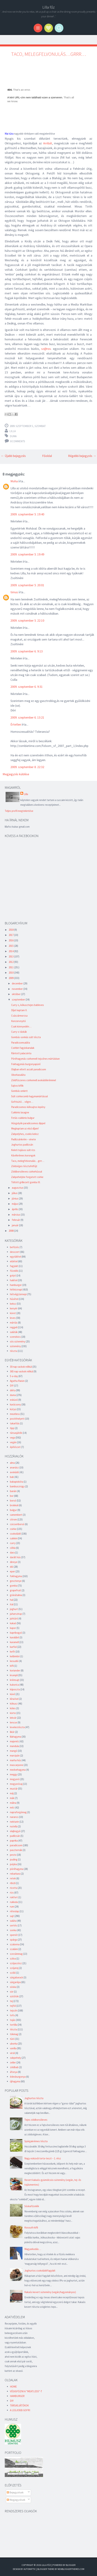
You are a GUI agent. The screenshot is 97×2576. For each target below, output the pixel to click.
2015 (11, 945)
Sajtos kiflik (17, 1085)
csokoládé (15, 1533)
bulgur (13, 1510)
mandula (14, 1746)
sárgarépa (15, 1982)
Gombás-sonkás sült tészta (26, 1037)
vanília (13, 2048)
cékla (12, 1547)
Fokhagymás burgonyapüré (26, 1064)
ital (11, 1604)
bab (12, 1477)
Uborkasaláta (18, 1074)
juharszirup (16, 1613)
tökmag (14, 2034)
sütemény (15, 1346)
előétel (14, 1261)
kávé (12, 1694)
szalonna (15, 1944)
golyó (13, 1275)
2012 (11, 962)
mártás (13, 1322)
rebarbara (15, 1873)
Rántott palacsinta (21, 1053)
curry (12, 1543)
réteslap (14, 1911)
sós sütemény (17, 1341)
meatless (15, 1414)
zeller (13, 2062)
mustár (14, 1788)
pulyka (13, 1864)
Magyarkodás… (32, 2249)
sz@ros (46, 349)
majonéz (14, 1741)
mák (12, 1798)
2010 (11, 972)
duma (13, 436)
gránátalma (16, 1595)
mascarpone (16, 1765)
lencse (13, 1722)
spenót (14, 1935)
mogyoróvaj (16, 1784)
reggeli (13, 1327)
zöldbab (14, 2067)
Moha (14, 481)
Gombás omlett (19, 1091)
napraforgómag (18, 1812)
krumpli (14, 1675)
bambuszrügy (17, 1486)
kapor (13, 1628)
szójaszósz (16, 1963)
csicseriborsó (17, 1524)
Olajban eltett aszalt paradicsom (28, 1069)
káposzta (15, 1689)
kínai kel (14, 1698)
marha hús (15, 1760)
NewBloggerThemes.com (71, 2569)
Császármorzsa (19, 1015)
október (16, 994)
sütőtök (14, 1996)
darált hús (15, 1557)
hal (11, 1599)
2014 (11, 951)
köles (13, 1708)
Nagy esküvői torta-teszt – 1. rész (42, 2158)
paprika (14, 1840)
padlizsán (15, 1835)
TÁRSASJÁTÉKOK (19, 2405)
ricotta (13, 1887)
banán (13, 1491)
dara (12, 1552)
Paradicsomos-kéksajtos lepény (28, 1107)
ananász (14, 1467)
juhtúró (14, 1618)
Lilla (12, 431)
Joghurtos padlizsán (22, 1144)
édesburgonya (18, 2076)
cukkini (13, 1538)
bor (12, 1495)
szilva (13, 1958)
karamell (14, 1642)
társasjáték (16, 1432)
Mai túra (9, 133)
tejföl (13, 2005)
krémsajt (14, 1680)
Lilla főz (48, 7)
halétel (13, 1280)
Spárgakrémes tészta (36, 2141)
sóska (13, 1987)
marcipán (15, 1755)
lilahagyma (15, 1736)
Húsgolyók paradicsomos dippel (28, 1123)
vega (12, 1437)
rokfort (14, 1897)
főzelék (14, 1270)
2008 (11, 1230)
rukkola (14, 1902)
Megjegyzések (16, 2499)
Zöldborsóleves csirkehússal (26, 1171)
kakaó (13, 1623)
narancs (14, 1817)
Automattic (30, 2569)
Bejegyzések (15, 2492)
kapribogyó (16, 1632)
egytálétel (15, 1256)
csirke (13, 1529)
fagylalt (14, 1266)
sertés (13, 1925)
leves (13, 1318)
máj (12, 1793)
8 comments (17, 441)
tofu (12, 2015)
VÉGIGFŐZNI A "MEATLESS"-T (26, 2391)
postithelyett (17, 1418)
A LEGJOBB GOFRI (20, 2410)
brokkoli (14, 1505)
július (15, 1193)
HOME (13, 2386)
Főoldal (47, 456)
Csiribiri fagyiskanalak (22, 1047)
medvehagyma (18, 1769)
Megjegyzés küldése (16, 774)
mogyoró (15, 1779)
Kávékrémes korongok (23, 1155)
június (15, 1198)
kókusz (14, 1703)
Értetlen (15, 724)
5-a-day (14, 1376)
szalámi (14, 1949)
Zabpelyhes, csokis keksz (25, 1134)
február (16, 1220)
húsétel (14, 1299)
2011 (11, 967)
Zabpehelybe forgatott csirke (27, 1177)
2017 (11, 935)
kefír (12, 1651)
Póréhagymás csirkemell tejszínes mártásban (35, 1058)
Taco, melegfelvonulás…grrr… (48, 54)
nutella (13, 1826)
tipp (12, 1428)
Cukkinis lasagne (20, 1112)
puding (13, 1859)
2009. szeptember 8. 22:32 (27, 767)
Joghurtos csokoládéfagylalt (39, 2270)
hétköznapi (16, 1289)
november (17, 988)
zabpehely (15, 2057)
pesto (13, 1854)
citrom (13, 1519)
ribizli (12, 1883)
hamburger (16, 1285)
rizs (12, 1892)
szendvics (15, 1336)
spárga (13, 1939)
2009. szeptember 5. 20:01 (27, 585)
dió (11, 1566)
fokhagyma (16, 1576)
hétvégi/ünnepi (18, 1294)
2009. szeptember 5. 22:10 (27, 620)
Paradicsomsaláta (20, 1042)
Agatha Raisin (17, 1380)
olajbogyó (15, 1831)
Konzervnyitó (18, 1021)
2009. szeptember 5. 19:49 (27, 554)
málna (13, 1802)
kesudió (14, 1661)
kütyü (13, 1409)
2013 (11, 956)
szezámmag (16, 1953)
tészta (13, 1351)
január (15, 1225)
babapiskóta (16, 1481)
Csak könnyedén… (21, 1026)
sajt (12, 1916)
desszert (15, 1252)
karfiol (13, 1646)
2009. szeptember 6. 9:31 (26, 687)
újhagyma (15, 2081)
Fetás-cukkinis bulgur (22, 1117)
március (16, 1214)
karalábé (14, 1637)
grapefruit (15, 1590)
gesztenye (16, 1581)
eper (12, 1571)
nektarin (14, 1821)
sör (11, 1991)
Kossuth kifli (31, 2227)
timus (14, 592)
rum (12, 1906)
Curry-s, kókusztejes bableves (27, 1005)
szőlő (13, 1972)
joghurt (14, 1609)
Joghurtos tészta (33, 2098)
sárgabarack (16, 1977)
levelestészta (17, 1727)
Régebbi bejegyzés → (82, 456)
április (15, 1209)
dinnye (13, 1562)
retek (13, 1878)
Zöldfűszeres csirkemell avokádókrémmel (33, 1080)
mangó (13, 1750)
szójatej (14, 1968)
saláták (14, 1332)
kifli (12, 1665)
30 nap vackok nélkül (21, 1366)
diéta (12, 1390)
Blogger (71, 2565)
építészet (15, 1447)
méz (12, 1807)
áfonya (13, 2072)
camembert (16, 1514)
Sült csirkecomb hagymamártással (29, 1096)
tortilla (13, 2024)
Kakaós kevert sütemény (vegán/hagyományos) (50, 2292)
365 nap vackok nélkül (21, 1371)
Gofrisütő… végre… (22, 1101)
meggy (13, 1774)
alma (12, 1462)
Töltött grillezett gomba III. (25, 1182)
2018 (11, 929)
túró (12, 2038)
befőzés (14, 1247)
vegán (13, 1442)
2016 (11, 940)
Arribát (47, 143)
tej (11, 2001)
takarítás (15, 1423)
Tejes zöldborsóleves (35, 2119)
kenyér (13, 1308)
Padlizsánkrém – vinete (23, 1139)
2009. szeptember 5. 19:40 (27, 514)
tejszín (13, 2010)
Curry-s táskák (19, 1031)
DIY (12, 1385)
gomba (13, 1585)
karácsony (15, 1404)
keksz (13, 1303)
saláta (13, 1920)
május (15, 1203)
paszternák (16, 1850)
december (17, 983)
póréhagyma (16, 1869)
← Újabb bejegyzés (13, 456)
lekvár (13, 1717)
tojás (12, 2020)
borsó (13, 1500)
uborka (13, 2043)
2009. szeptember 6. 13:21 (27, 717)
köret (13, 1313)
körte (13, 1713)
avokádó (14, 1472)
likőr (12, 1732)
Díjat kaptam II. (19, 1010)
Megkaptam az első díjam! (25, 1128)
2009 (11, 978)
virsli (12, 2053)
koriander (15, 1670)
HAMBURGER (17, 2396)
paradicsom (16, 1845)
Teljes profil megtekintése (19, 811)
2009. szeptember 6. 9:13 (26, 651)
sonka (13, 1930)
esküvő (14, 1399)
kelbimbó (15, 1656)
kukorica (14, 1684)
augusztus (18, 1187)
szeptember (19, 999)
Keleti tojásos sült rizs (23, 1150)
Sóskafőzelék (31, 2206)
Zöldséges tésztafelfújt (24, 1166)
